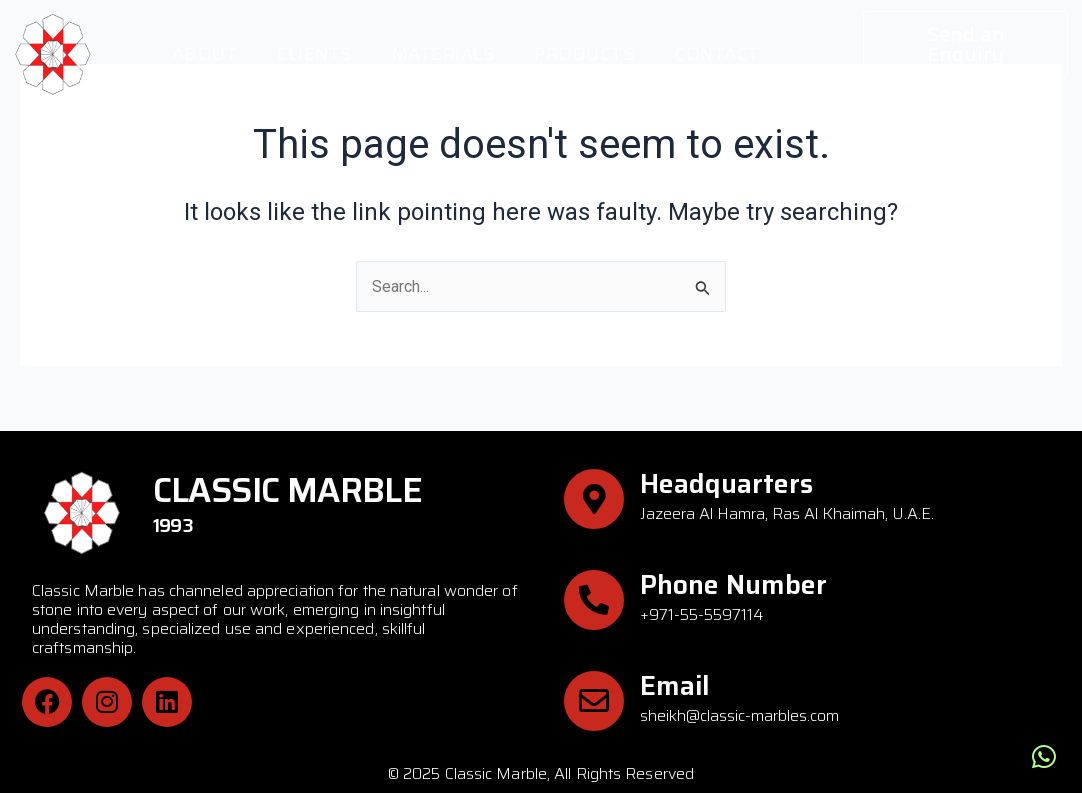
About (205, 54)
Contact (717, 54)
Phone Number (733, 584)
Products (584, 54)
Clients (314, 54)
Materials (443, 54)
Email (675, 685)
